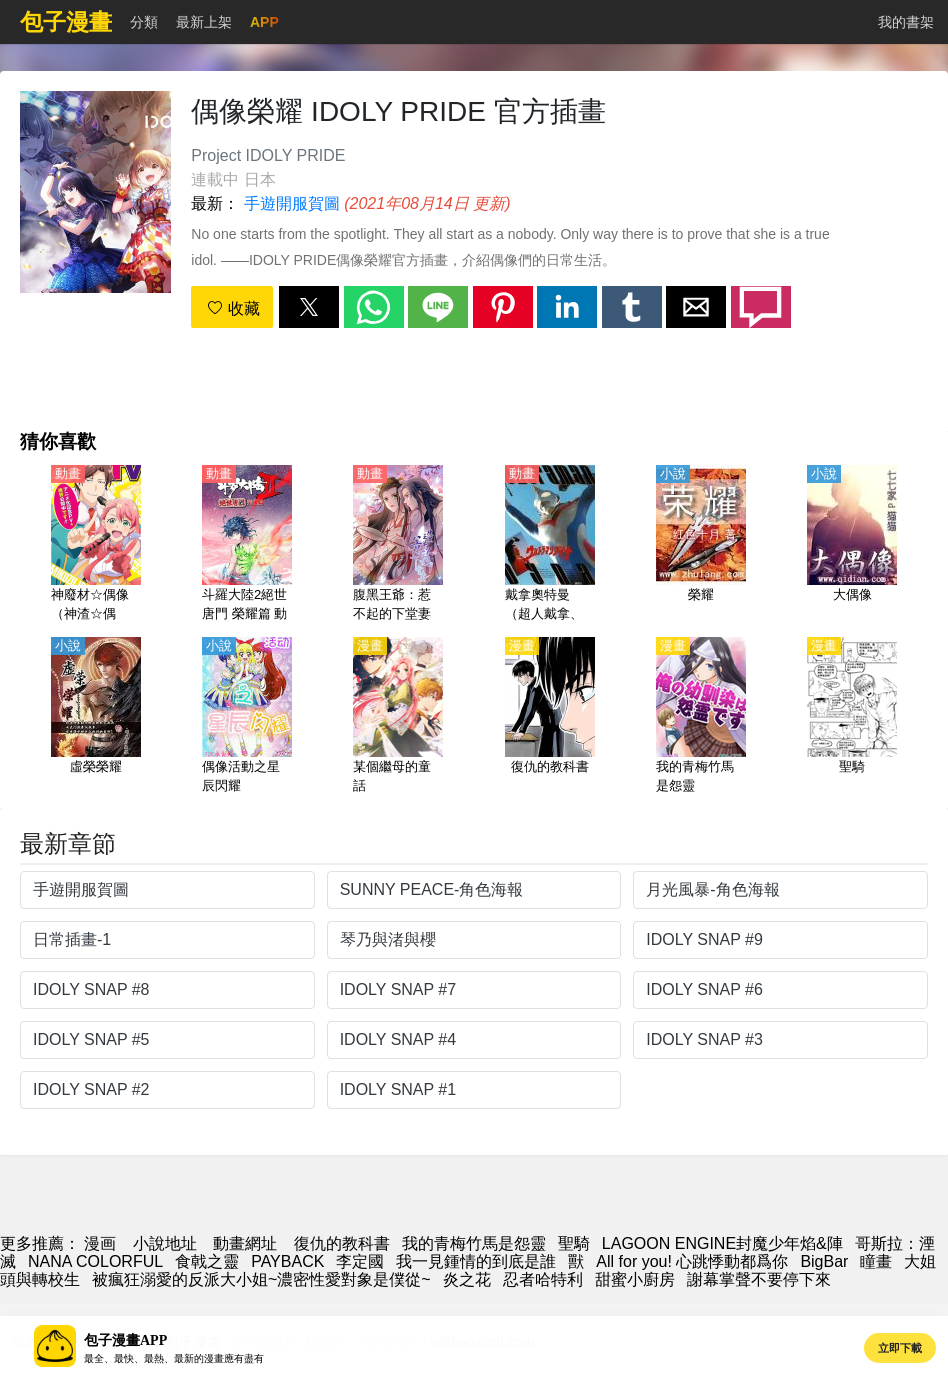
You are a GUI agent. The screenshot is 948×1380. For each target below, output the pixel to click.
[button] (309, 307)
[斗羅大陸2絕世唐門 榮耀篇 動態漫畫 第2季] (247, 545)
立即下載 (900, 1348)
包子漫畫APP (125, 1340)
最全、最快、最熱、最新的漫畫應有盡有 (174, 1358)
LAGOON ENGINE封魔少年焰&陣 (722, 1243)
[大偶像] (852, 545)
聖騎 (574, 1243)
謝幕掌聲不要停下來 (759, 1279)
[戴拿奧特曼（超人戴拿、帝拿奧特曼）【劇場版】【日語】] (550, 545)
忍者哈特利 (543, 1279)
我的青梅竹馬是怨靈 (474, 1243)
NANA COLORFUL (95, 1261)
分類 (144, 22)
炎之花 (467, 1279)
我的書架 (906, 22)
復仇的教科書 (342, 1243)
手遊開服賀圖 (292, 203)
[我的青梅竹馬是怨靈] (701, 717)
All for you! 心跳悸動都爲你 (692, 1261)
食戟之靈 (207, 1261)
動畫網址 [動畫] (245, 1243)
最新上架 (204, 22)
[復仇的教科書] (550, 717)
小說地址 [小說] (165, 1243)
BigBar (824, 1261)
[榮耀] (701, 545)
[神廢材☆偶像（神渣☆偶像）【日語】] (96, 545)
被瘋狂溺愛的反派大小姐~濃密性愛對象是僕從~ (261, 1279)
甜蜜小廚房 (635, 1279)
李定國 (360, 1261)
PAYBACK (287, 1261)
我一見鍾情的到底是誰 (476, 1261)
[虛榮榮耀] (96, 717)
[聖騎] (852, 717)
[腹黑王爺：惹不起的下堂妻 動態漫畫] (398, 545)
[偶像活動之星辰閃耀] (247, 717)
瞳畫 (876, 1261)
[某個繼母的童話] (398, 717)
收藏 (233, 308)
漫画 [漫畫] (100, 1243)
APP (264, 22)
